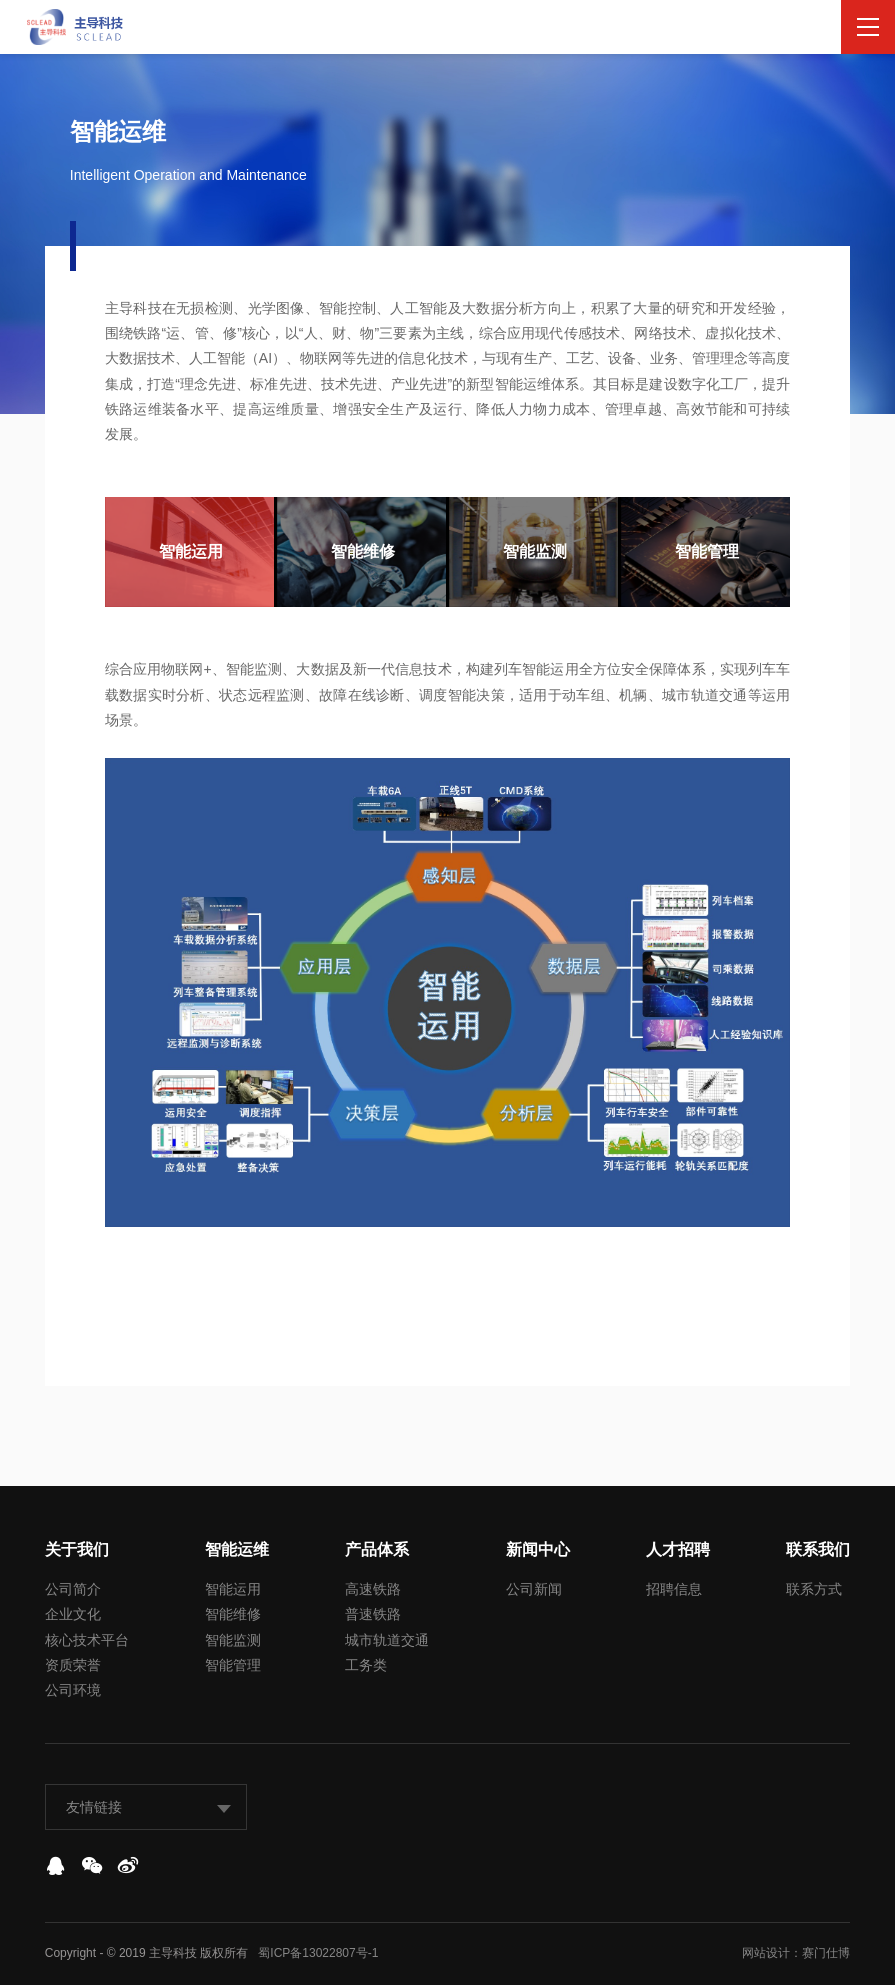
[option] (191, 552)
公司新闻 (534, 1589)
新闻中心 (538, 1549)
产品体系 (377, 1549)
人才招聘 (678, 1549)
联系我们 (818, 1549)
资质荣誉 (73, 1665)
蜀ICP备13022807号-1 (318, 1953)
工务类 (366, 1665)
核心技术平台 (87, 1640)
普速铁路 (373, 1614)
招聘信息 (674, 1589)
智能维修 (233, 1614)
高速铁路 (373, 1589)
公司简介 (73, 1589)
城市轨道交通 (387, 1640)
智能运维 (237, 1549)
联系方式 (814, 1589)
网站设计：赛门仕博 (796, 1953)
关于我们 (77, 1549)
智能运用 (233, 1589)
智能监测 (233, 1640)
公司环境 (73, 1690)
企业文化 (73, 1614)
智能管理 (233, 1665)
